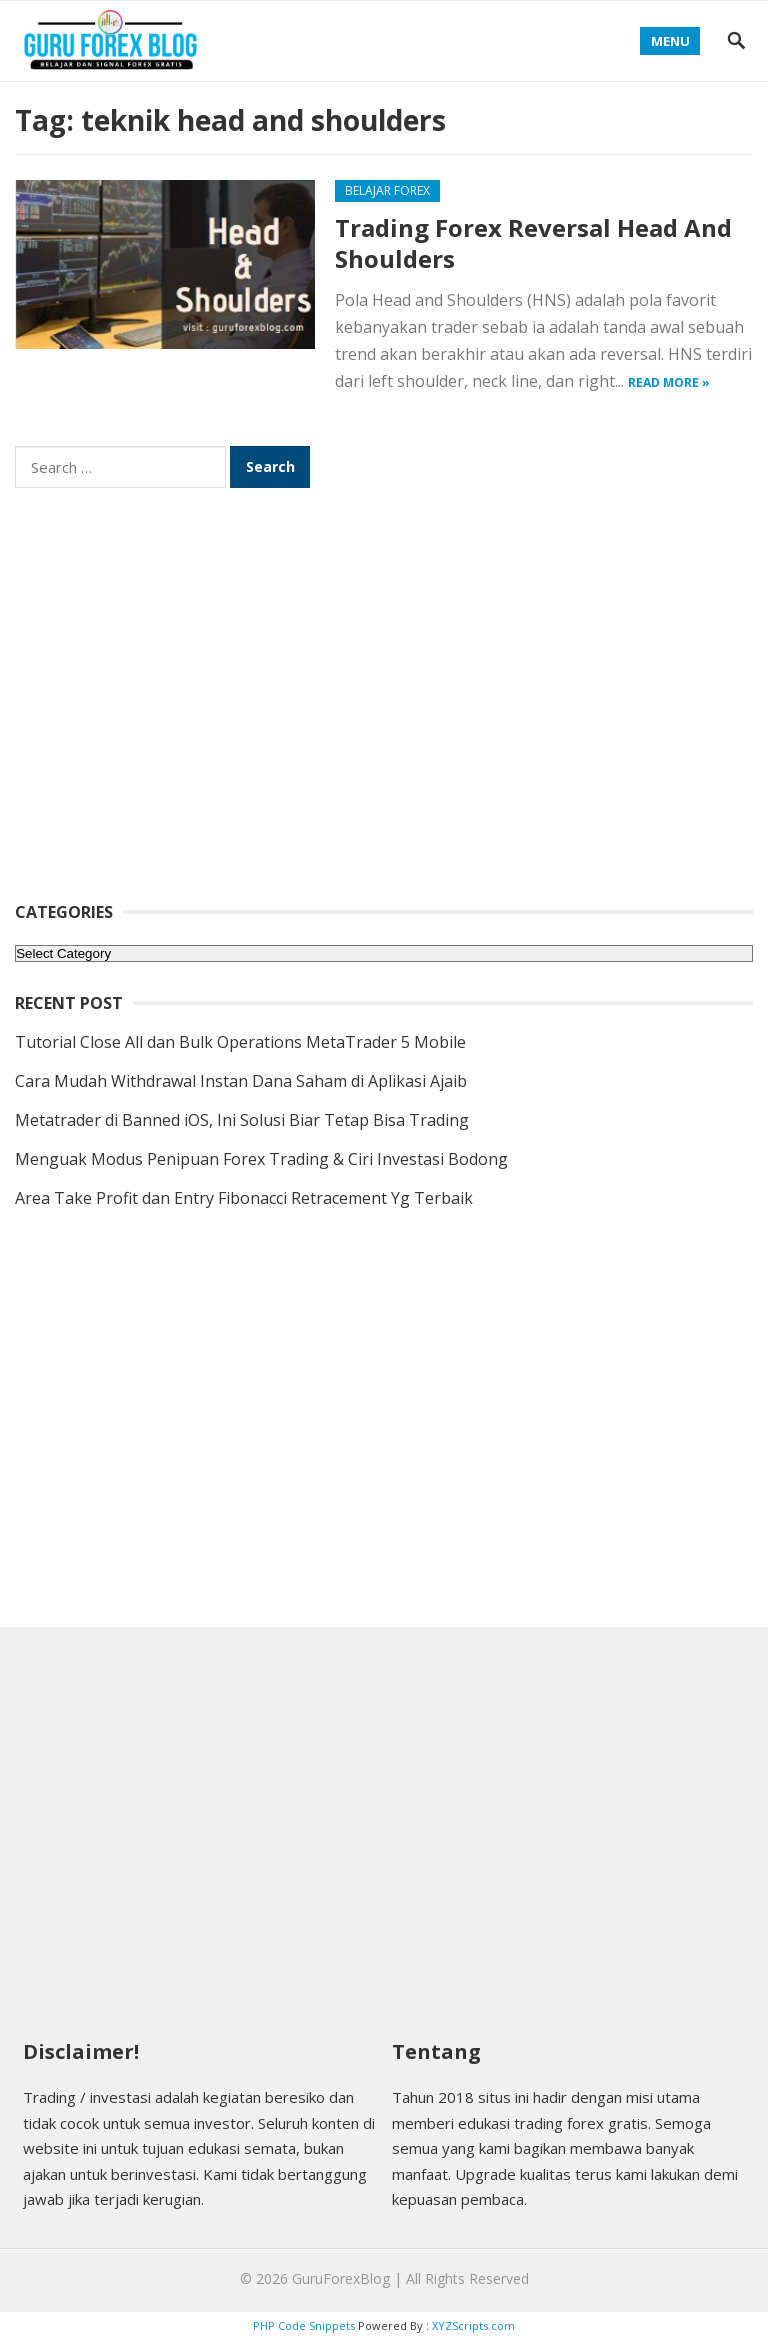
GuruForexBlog (341, 2278)
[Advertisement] (384, 708)
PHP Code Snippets (304, 2325)
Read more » (669, 382)
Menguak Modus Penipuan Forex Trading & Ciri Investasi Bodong (261, 1159)
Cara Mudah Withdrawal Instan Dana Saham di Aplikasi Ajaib (241, 1081)
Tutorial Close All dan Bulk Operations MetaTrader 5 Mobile (240, 1042)
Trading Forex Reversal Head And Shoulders (533, 243)
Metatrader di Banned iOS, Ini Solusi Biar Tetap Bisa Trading (242, 1120)
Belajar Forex (387, 190)
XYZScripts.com (473, 2325)
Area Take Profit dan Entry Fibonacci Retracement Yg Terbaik (244, 1198)
